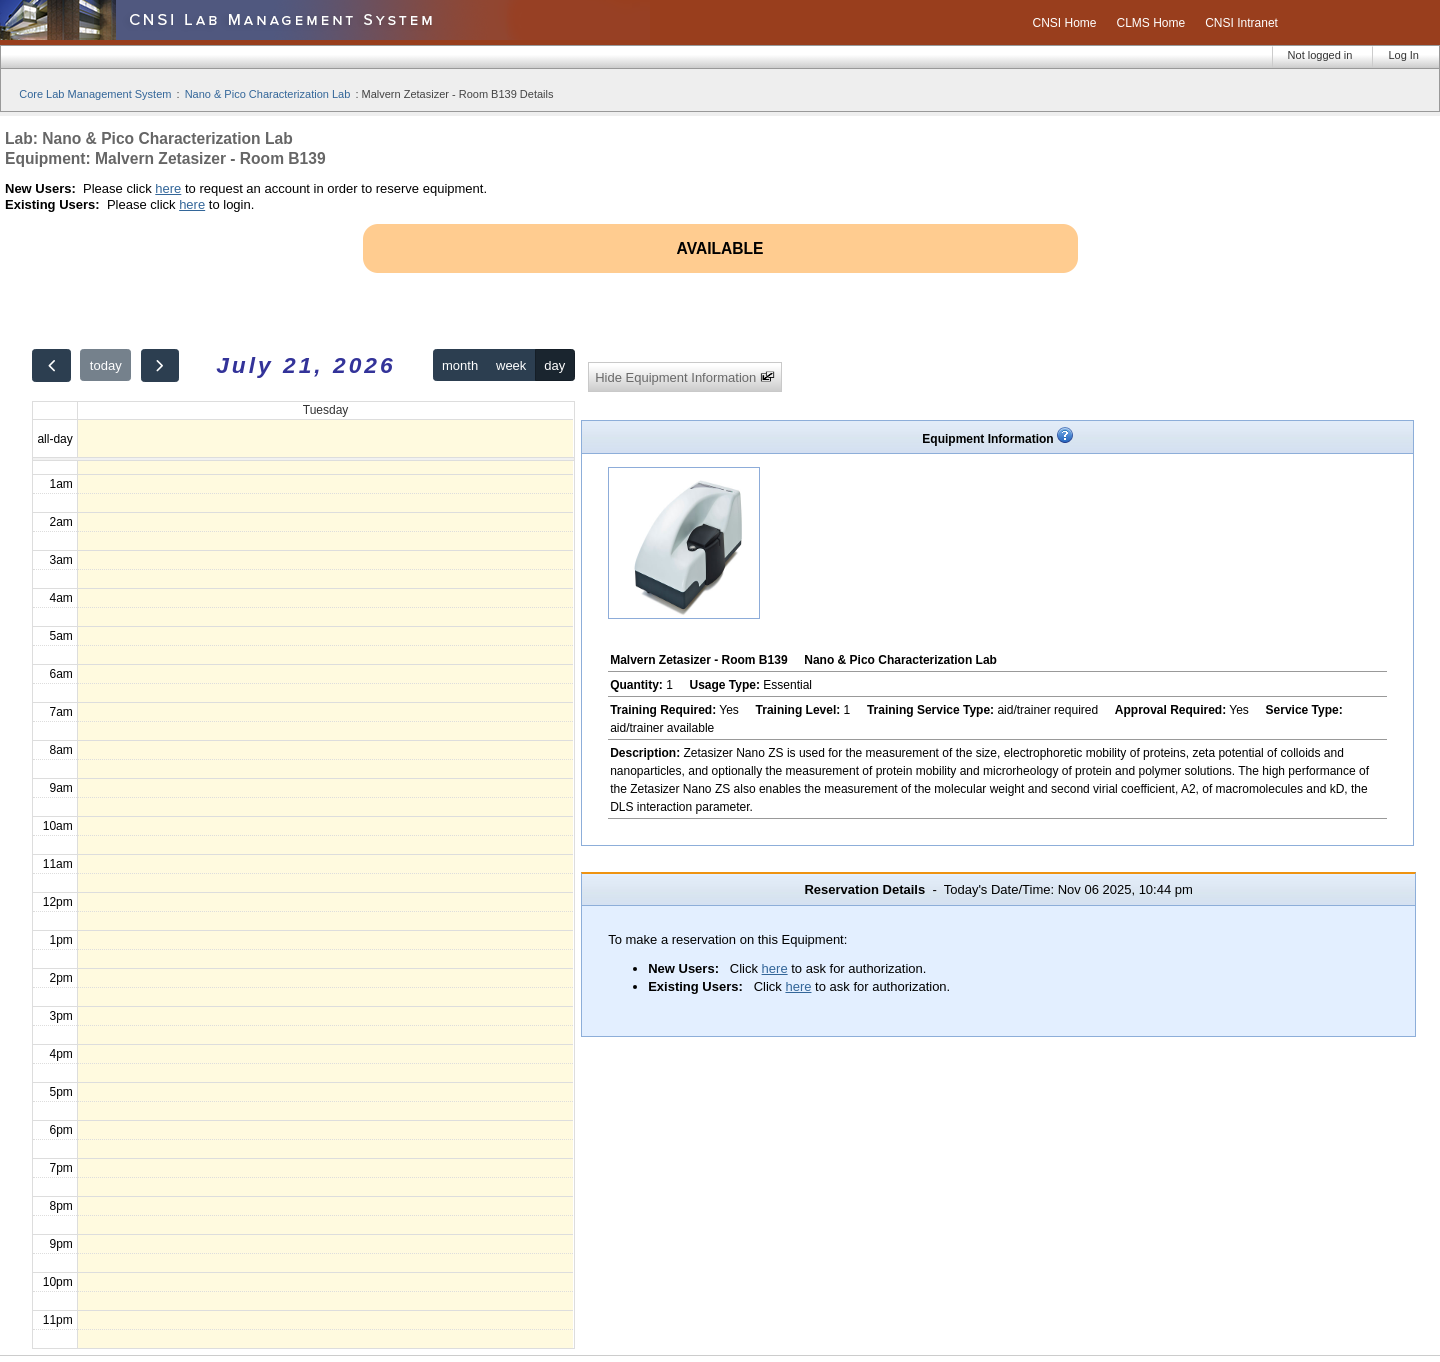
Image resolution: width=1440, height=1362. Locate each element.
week (511, 365)
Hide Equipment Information (685, 377)
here (168, 188)
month (460, 365)
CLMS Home (1151, 23)
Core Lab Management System (95, 94)
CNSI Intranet (1241, 23)
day (554, 365)
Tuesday (326, 410)
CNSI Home (1064, 23)
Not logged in (1320, 55)
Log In (1403, 55)
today (106, 365)
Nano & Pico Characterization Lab (268, 94)
